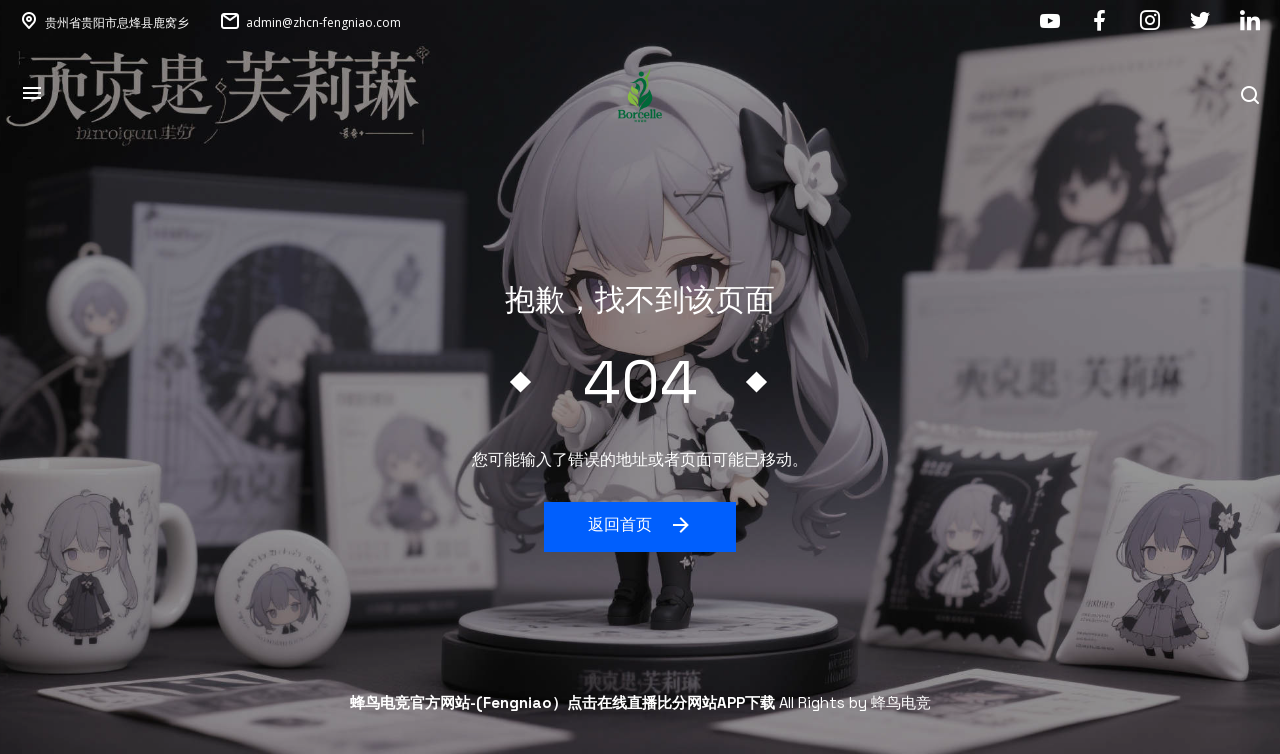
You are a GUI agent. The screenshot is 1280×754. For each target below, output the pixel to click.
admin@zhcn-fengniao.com (323, 22)
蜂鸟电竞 (901, 702)
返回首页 (640, 525)
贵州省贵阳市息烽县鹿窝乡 (117, 22)
